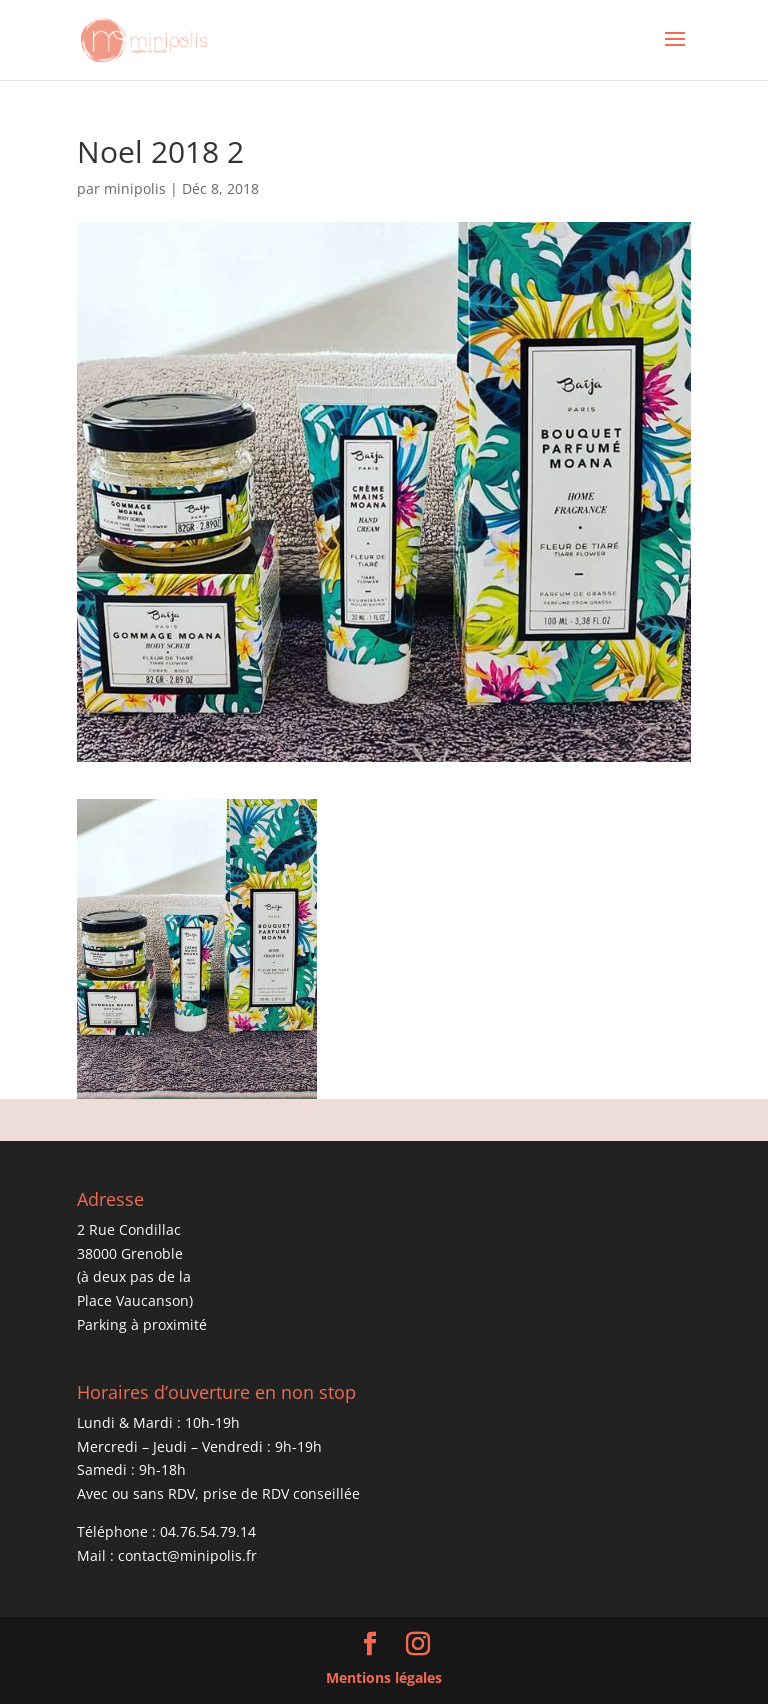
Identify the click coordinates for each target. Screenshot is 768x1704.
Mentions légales (384, 1677)
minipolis (135, 188)
